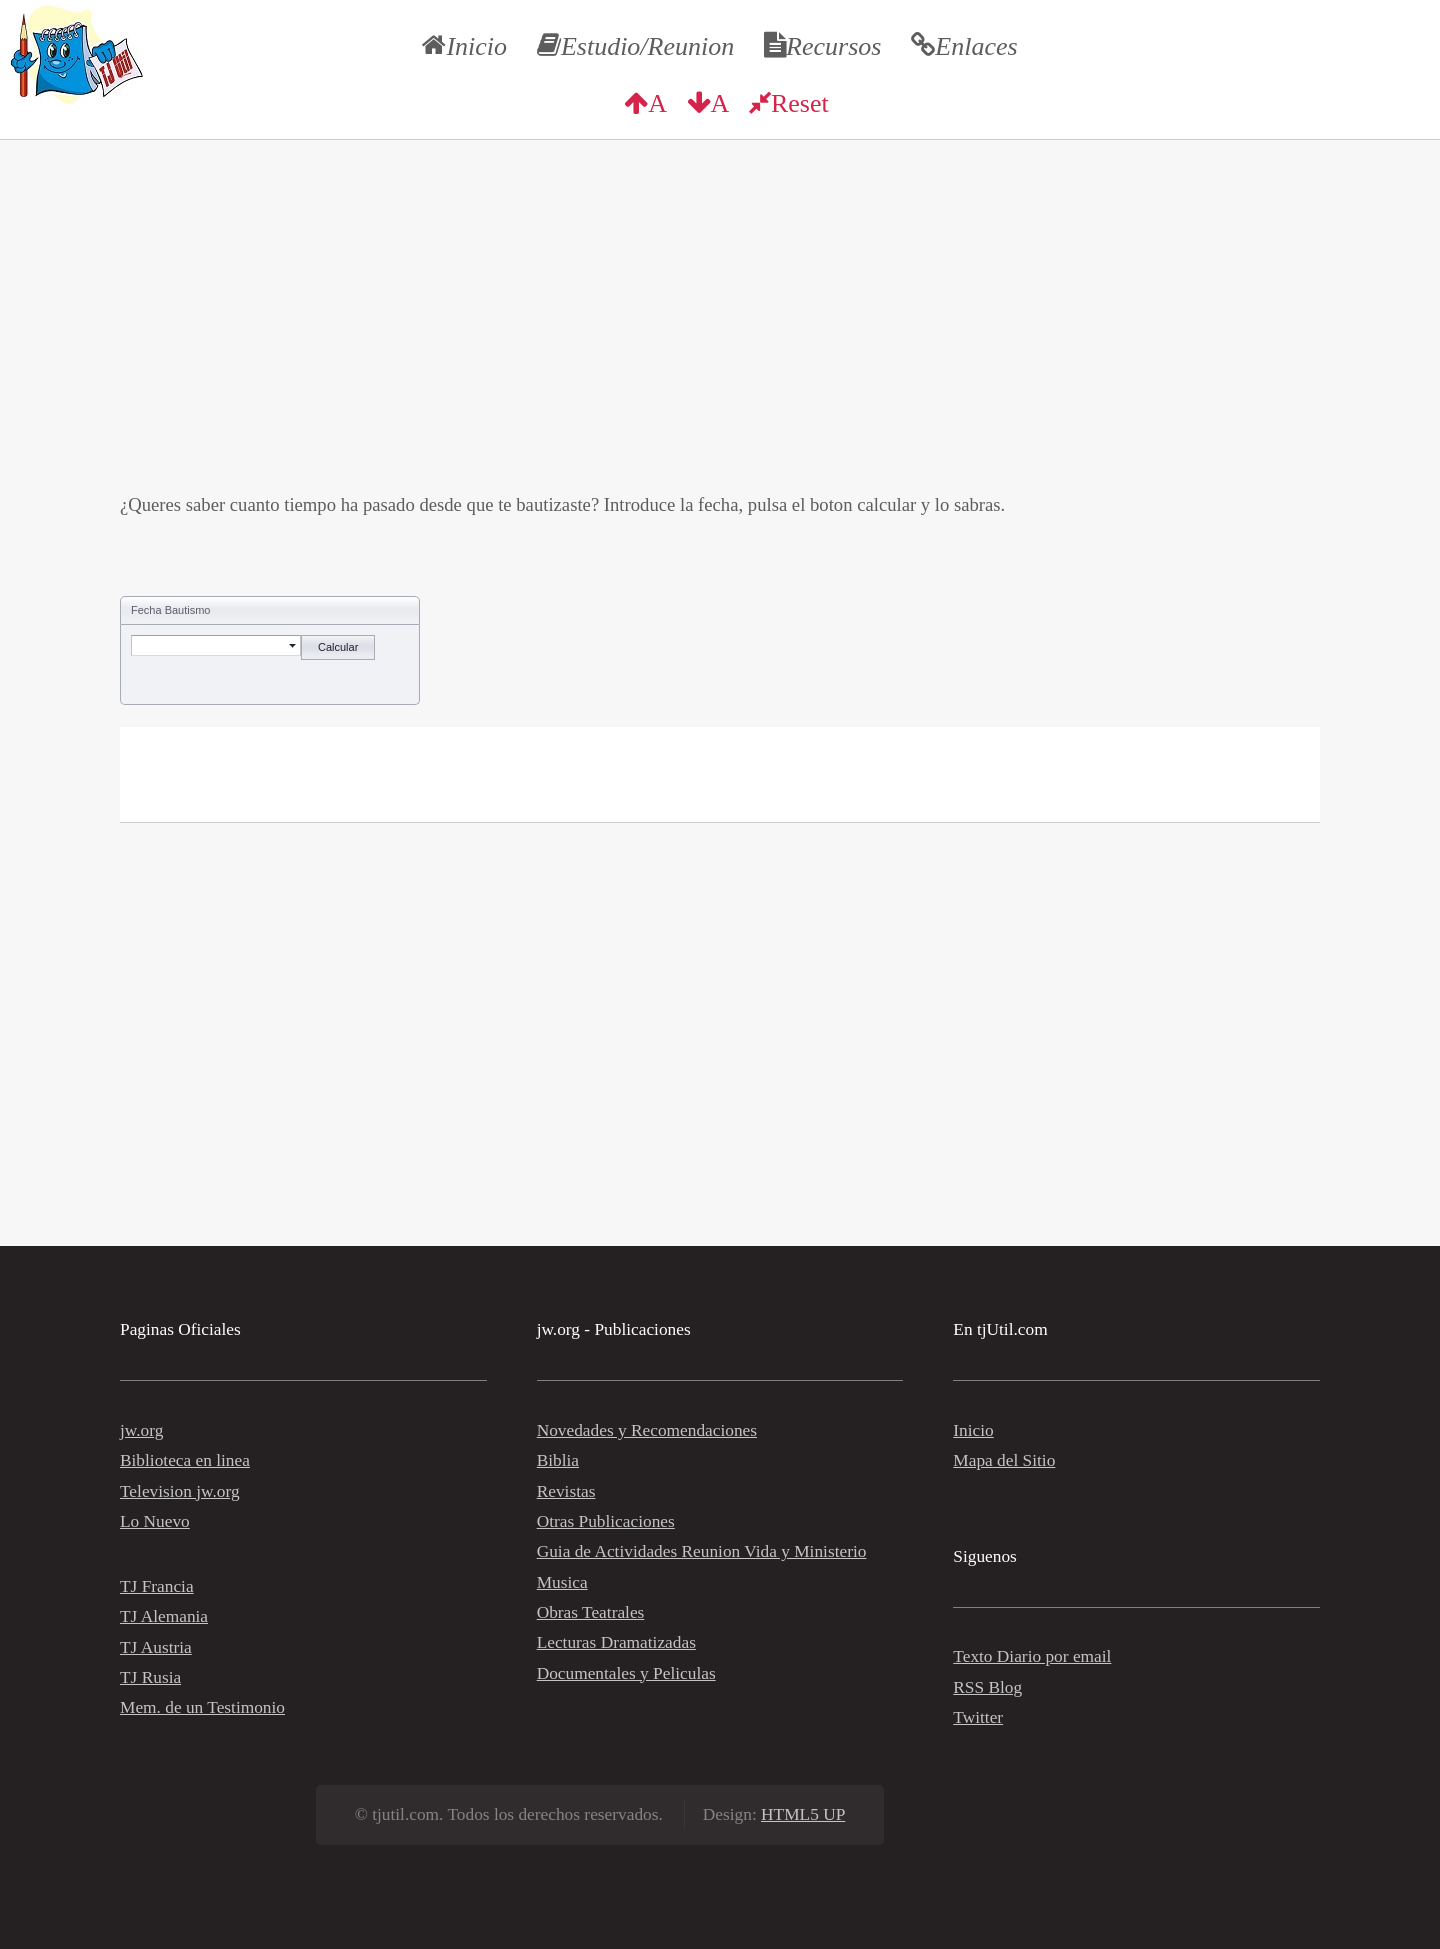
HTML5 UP (803, 1814)
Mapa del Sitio (1004, 1460)
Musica (562, 1582)
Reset (800, 103)
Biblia (558, 1460)
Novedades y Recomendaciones (647, 1430)
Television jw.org (180, 1491)
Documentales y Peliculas (626, 1673)
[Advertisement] (720, 350)
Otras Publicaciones (606, 1521)
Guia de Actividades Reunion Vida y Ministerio (702, 1551)
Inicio (973, 1430)
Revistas (566, 1491)
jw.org (141, 1430)
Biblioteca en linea (185, 1460)
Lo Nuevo (155, 1521)
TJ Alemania (164, 1616)
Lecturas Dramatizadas (616, 1642)
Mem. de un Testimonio (202, 1707)
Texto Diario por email (1032, 1656)
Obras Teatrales (591, 1612)
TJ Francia (157, 1586)
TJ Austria (156, 1647)
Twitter (978, 1717)
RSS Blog (987, 1687)
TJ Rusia (150, 1677)
